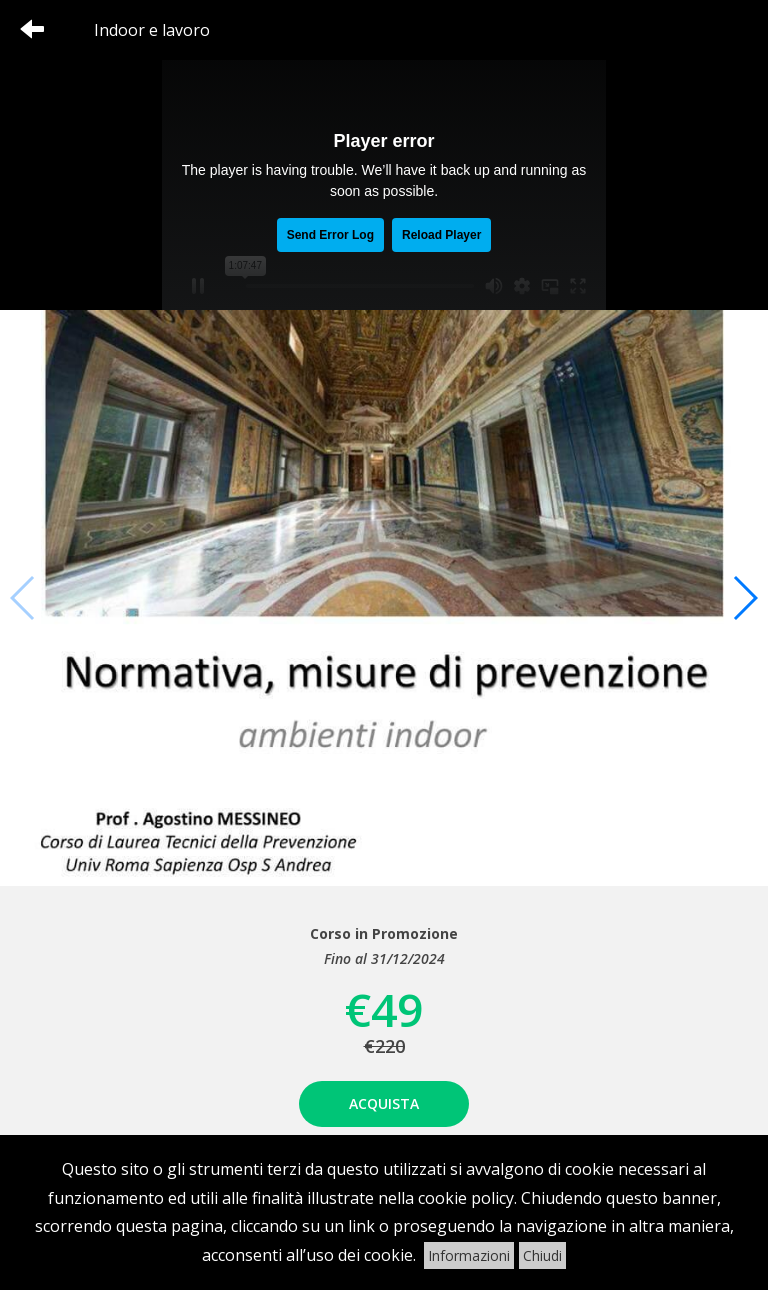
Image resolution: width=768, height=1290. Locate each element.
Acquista (384, 1103)
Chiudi (542, 1255)
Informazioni (469, 1255)
